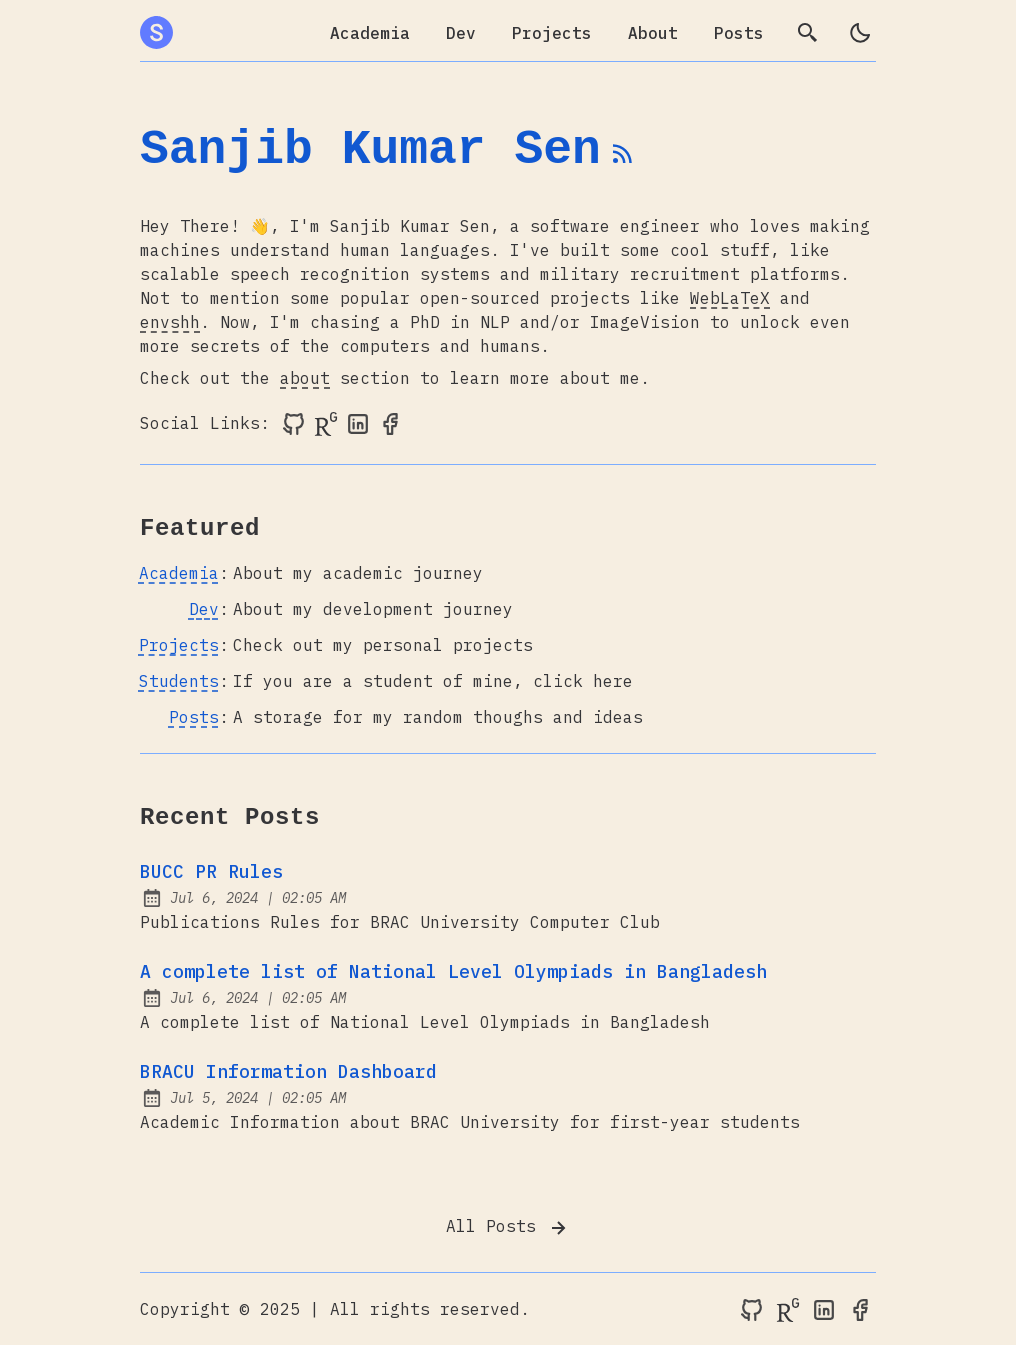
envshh (170, 322)
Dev (461, 33)
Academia (370, 33)
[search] (808, 33)
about (305, 378)
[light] (860, 33)
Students (179, 681)
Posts (739, 33)
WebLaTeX (730, 298)
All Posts (508, 1228)
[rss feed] (623, 162)
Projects (552, 33)
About (653, 33)
